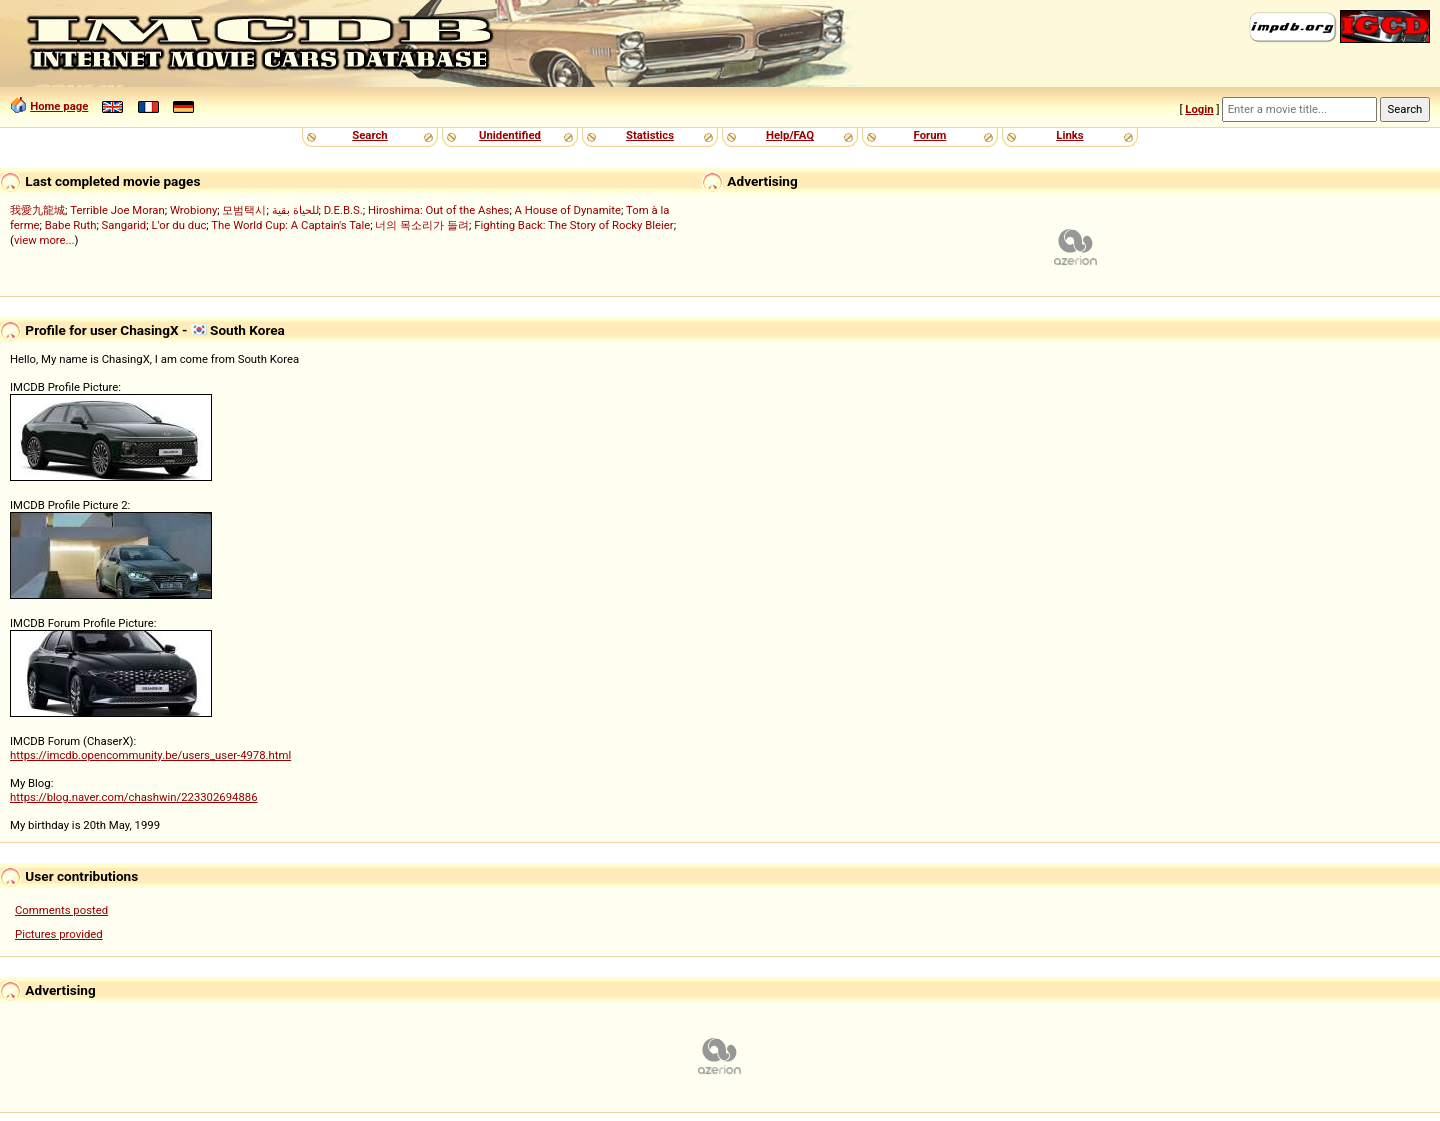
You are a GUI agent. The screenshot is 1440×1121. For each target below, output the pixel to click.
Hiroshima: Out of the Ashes (438, 210)
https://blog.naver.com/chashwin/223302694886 (134, 797)
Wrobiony (193, 210)
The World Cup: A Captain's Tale (290, 225)
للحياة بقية (295, 210)
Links (1069, 135)
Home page (59, 106)
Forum (930, 135)
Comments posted (61, 910)
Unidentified (510, 135)
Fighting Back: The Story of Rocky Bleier (573, 225)
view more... (44, 240)
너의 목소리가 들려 (422, 225)
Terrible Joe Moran (117, 210)
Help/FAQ (790, 135)
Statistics (650, 135)
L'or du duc (178, 225)
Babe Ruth (71, 225)
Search (369, 135)
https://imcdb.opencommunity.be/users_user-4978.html (150, 755)
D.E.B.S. (343, 210)
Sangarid (124, 225)
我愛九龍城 (37, 210)
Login (1199, 109)
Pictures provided (59, 934)
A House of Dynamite (568, 210)
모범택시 (244, 210)
